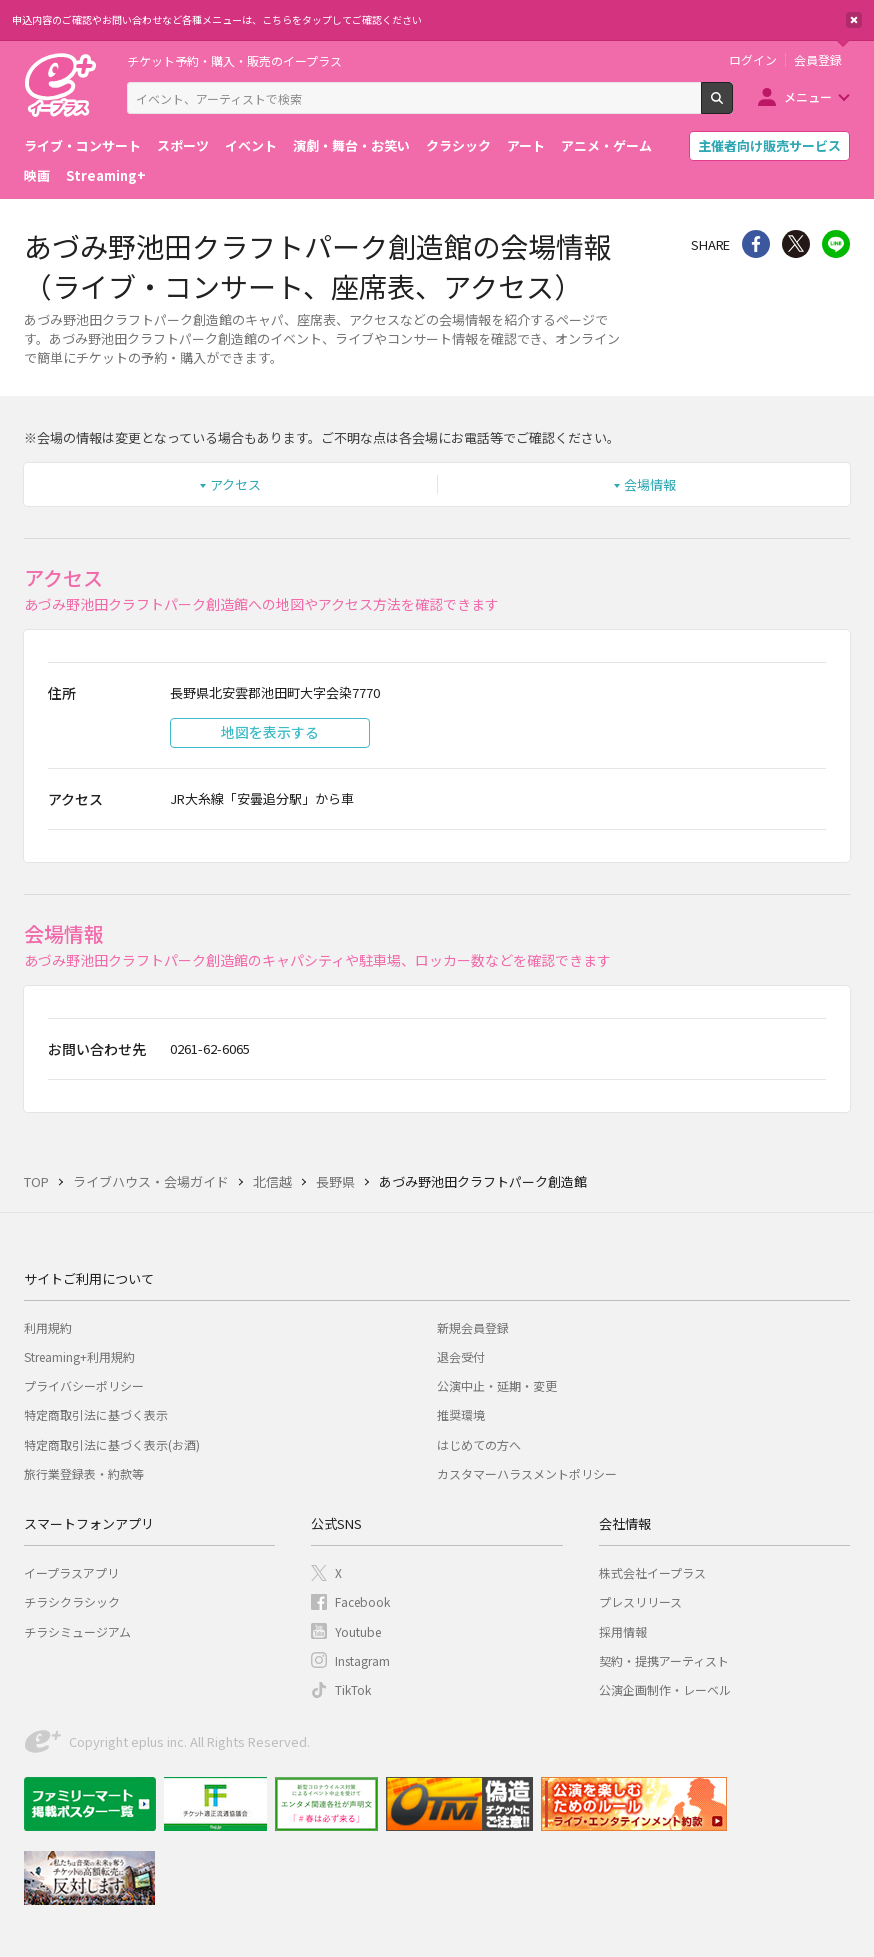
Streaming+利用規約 (79, 1356)
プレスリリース (640, 1601)
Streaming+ (106, 175)
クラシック (458, 145)
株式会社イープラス (652, 1572)
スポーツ (183, 145)
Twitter (796, 244)
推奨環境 (461, 1414)
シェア (756, 244)
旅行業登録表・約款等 (84, 1473)
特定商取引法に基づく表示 (96, 1414)
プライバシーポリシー (84, 1385)
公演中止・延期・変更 (497, 1385)
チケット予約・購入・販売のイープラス (234, 60)
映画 (37, 175)
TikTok (353, 1689)
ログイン (753, 60)
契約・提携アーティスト (664, 1660)
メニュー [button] (808, 96)
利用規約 (48, 1327)
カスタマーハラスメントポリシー (527, 1473)
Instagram (362, 1660)
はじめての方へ (479, 1444)
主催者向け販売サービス (769, 145)
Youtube (358, 1631)
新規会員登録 (473, 1327)
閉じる (854, 20)
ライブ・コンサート (82, 145)
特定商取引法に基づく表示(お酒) (112, 1444)
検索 (732, 106)
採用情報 (623, 1631)
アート (526, 145)
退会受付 (461, 1356)
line (836, 244)
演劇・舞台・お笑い (351, 145)
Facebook (362, 1601)
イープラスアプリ (71, 1572)
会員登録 (818, 60)
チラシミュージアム (77, 1631)
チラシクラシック (72, 1601)
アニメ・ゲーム (606, 145)
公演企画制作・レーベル (665, 1689)
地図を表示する (270, 732)
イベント (251, 145)
